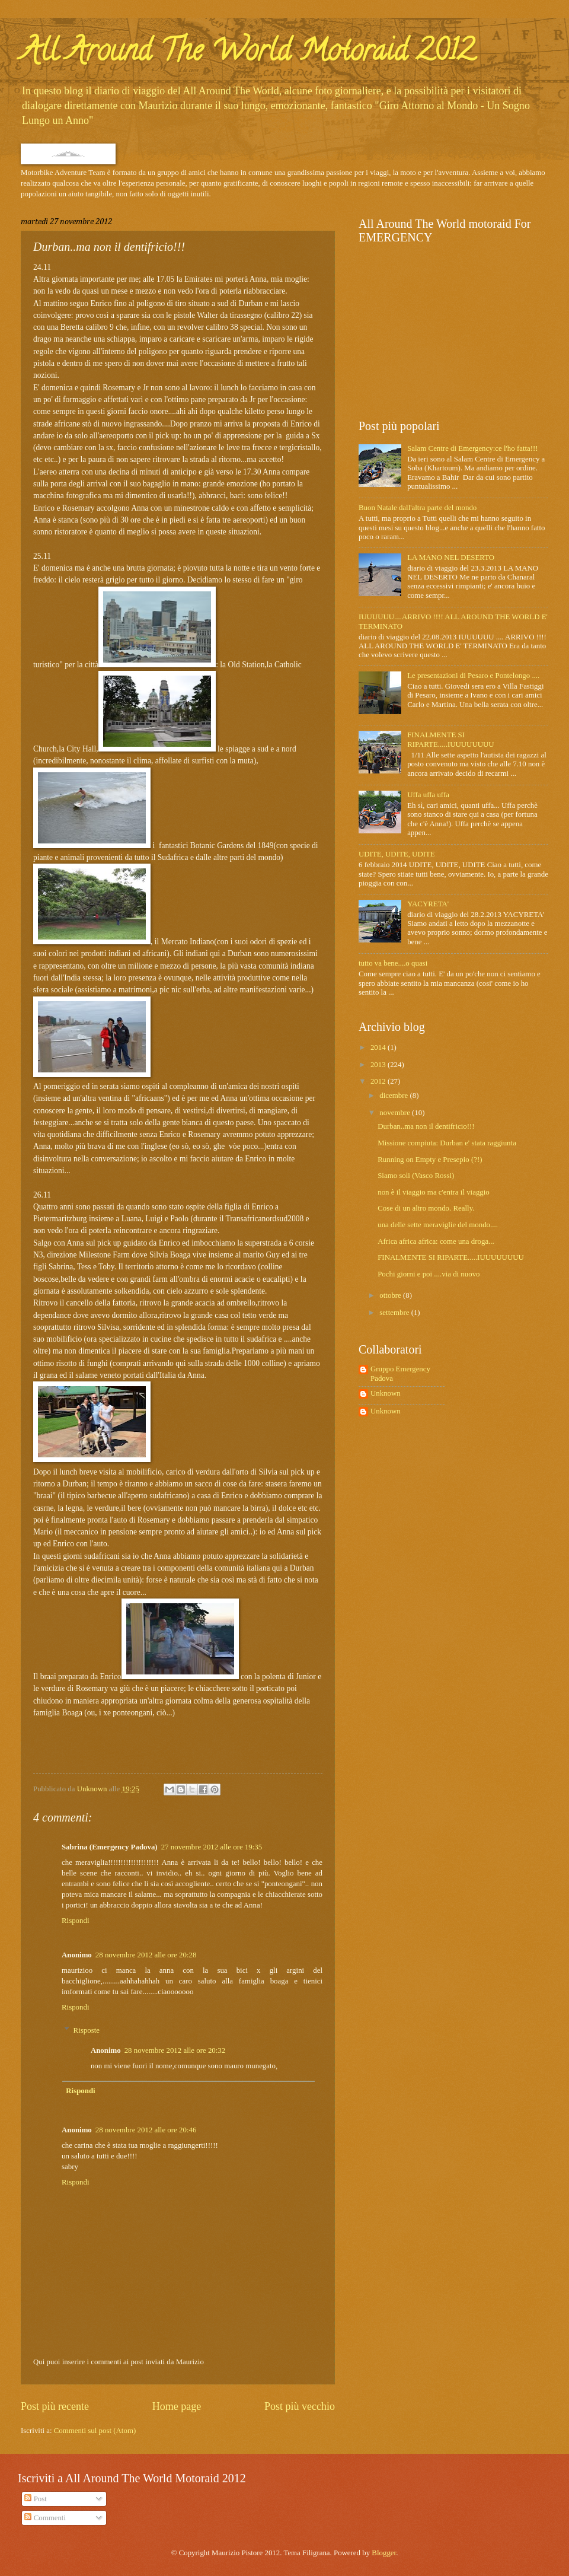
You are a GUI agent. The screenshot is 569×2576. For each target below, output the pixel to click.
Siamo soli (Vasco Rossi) (416, 1175)
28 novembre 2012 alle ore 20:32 (175, 2050)
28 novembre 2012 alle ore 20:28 (146, 1955)
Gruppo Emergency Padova (400, 1373)
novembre (395, 1113)
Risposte (86, 2030)
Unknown (385, 1393)
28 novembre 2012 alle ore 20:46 (146, 2130)
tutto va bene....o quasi (393, 963)
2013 (379, 1065)
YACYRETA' (428, 904)
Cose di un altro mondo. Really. (426, 1208)
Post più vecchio (299, 2406)
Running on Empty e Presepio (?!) (430, 1159)
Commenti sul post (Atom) (95, 2431)
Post (35, 2499)
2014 (379, 1047)
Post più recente (55, 2406)
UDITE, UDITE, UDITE (397, 854)
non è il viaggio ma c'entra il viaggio (434, 1192)
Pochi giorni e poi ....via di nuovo (429, 1274)
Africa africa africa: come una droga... (436, 1241)
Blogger (384, 2553)
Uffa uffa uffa (428, 795)
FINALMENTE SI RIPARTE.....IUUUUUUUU (450, 739)
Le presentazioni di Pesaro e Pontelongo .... (473, 675)
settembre (395, 1312)
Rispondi (75, 1920)
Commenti (45, 2518)
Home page (177, 2406)
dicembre (394, 1095)
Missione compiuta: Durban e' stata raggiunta (447, 1143)
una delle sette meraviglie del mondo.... (438, 1225)
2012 (379, 1081)
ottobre (391, 1295)
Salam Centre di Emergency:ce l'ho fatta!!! (472, 448)
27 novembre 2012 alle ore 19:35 (212, 1847)
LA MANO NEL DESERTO (450, 557)
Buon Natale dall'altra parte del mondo (418, 508)
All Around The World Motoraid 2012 (248, 54)
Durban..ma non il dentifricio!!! (426, 1126)
